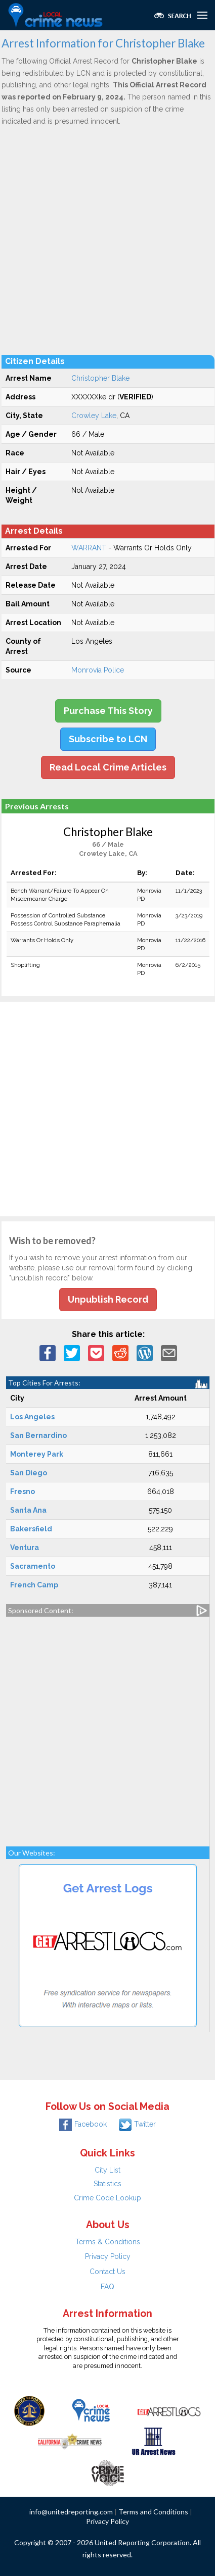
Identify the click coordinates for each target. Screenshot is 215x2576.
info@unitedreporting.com (71, 2511)
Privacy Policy (108, 2256)
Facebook (83, 2124)
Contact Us (107, 2272)
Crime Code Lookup (107, 2198)
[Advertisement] (107, 240)
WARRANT (88, 548)
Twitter (137, 2124)
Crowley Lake (93, 415)
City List (107, 2170)
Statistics (107, 2184)
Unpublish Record (108, 1299)
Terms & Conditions (107, 2242)
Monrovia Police (97, 670)
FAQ (107, 2287)
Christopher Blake (100, 378)
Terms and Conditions (153, 2511)
